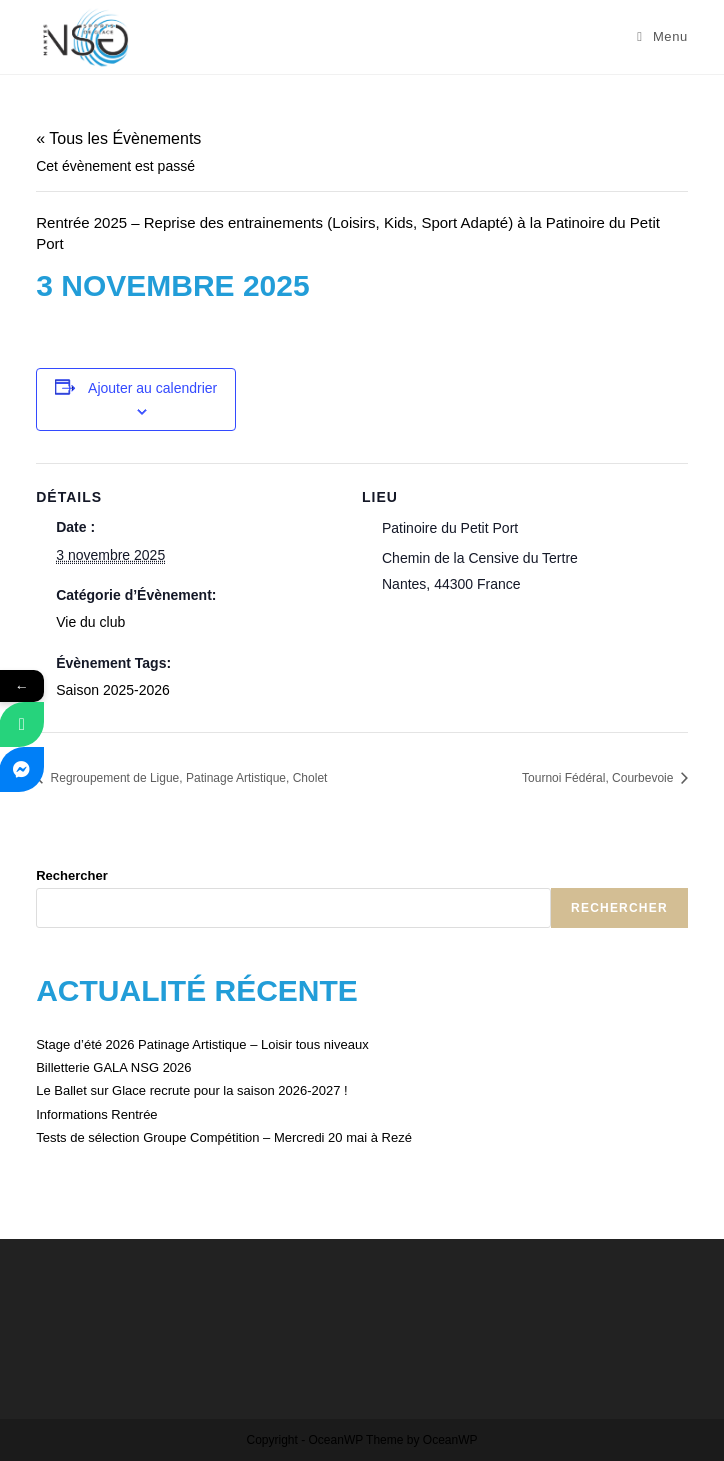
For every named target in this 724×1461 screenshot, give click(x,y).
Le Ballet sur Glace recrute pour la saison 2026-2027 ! (191, 1090)
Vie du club (90, 622)
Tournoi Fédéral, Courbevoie (599, 778)
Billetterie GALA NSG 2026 (113, 1067)
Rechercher (72, 875)
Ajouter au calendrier (152, 388)
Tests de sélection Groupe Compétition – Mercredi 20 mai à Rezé (224, 1137)
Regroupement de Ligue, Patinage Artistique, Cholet (187, 778)
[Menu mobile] (662, 37)
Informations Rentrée (96, 1114)
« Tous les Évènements (118, 138)
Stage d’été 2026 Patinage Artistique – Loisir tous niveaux (202, 1044)
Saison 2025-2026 (113, 690)
